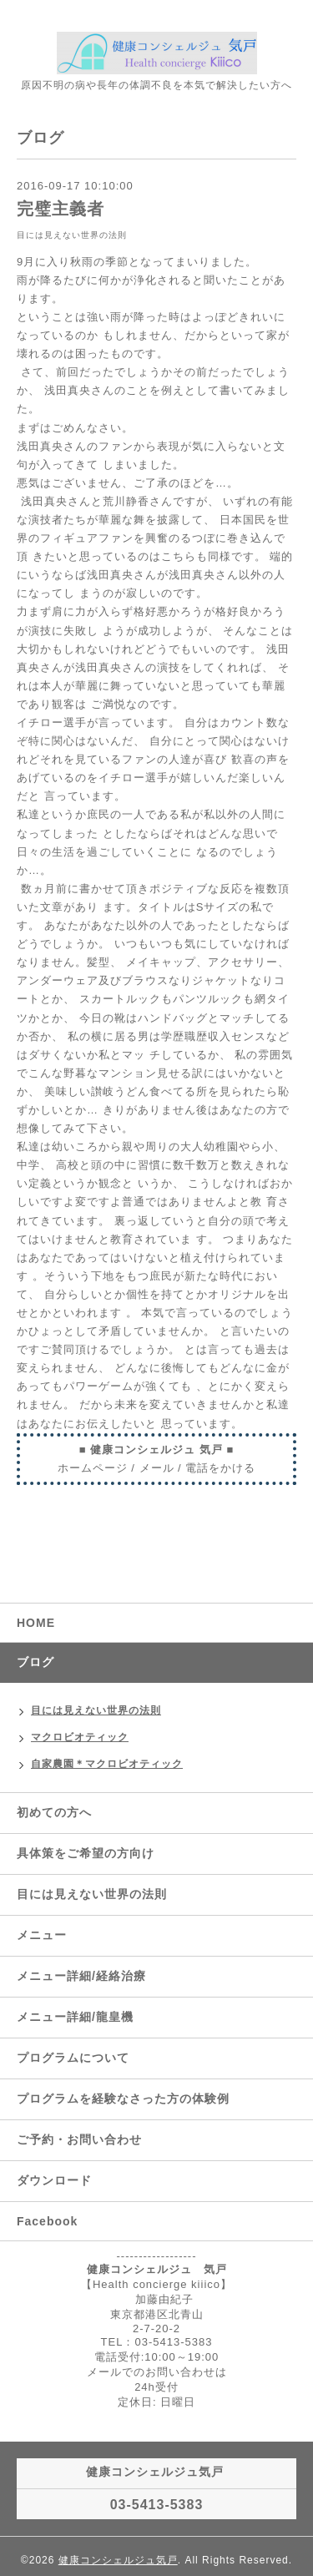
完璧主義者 (60, 209)
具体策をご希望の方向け (85, 1853)
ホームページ (93, 1468)
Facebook (47, 2221)
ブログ (35, 1662)
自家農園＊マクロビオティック (107, 1764)
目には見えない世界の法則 (72, 235)
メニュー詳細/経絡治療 (81, 1976)
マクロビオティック (80, 1737)
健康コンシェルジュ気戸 (118, 2560)
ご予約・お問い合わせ (79, 2139)
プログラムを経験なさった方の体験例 (123, 2098)
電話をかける (220, 1468)
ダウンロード (54, 2180)
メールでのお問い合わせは (157, 2372)
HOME (36, 1622)
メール (156, 1468)
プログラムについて (73, 2057)
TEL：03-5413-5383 (157, 2342)
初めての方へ (54, 1812)
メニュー (42, 1935)
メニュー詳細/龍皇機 (75, 2016)
